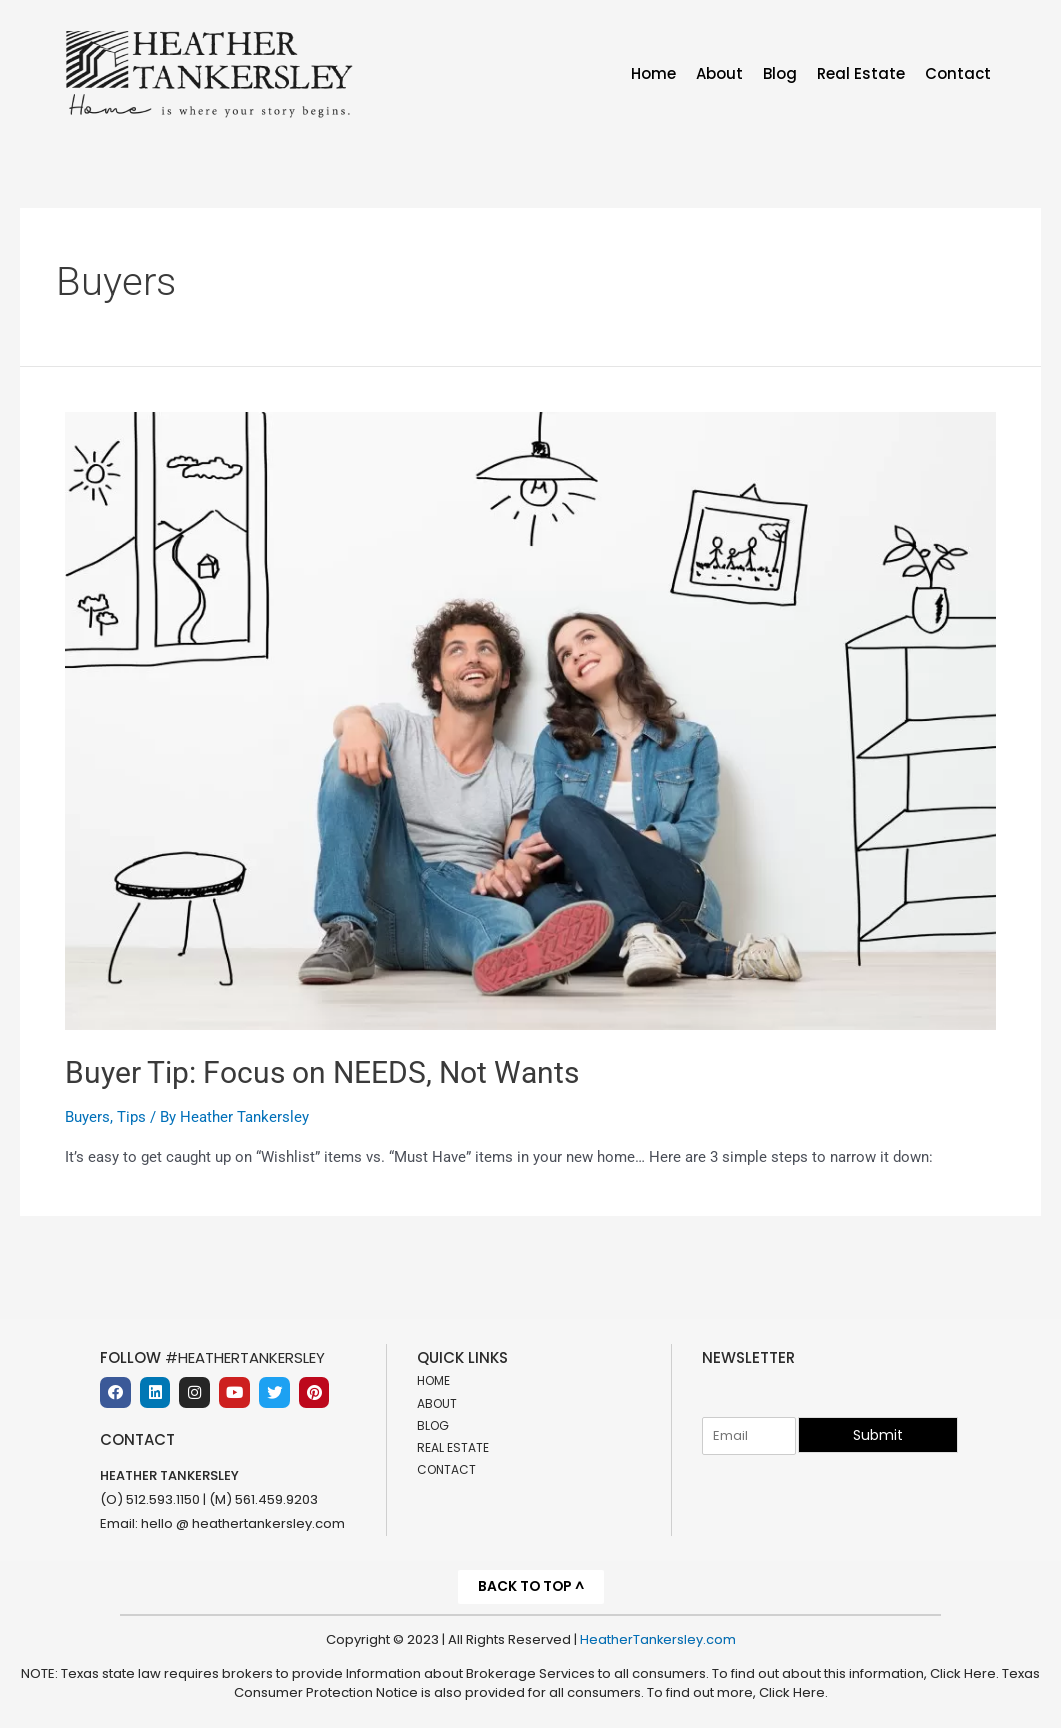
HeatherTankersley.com (657, 1639)
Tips (131, 1117)
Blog (780, 73)
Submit (878, 1434)
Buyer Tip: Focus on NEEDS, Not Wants (322, 1072)
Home (653, 73)
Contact (958, 73)
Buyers (87, 1117)
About (719, 73)
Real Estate (861, 73)
